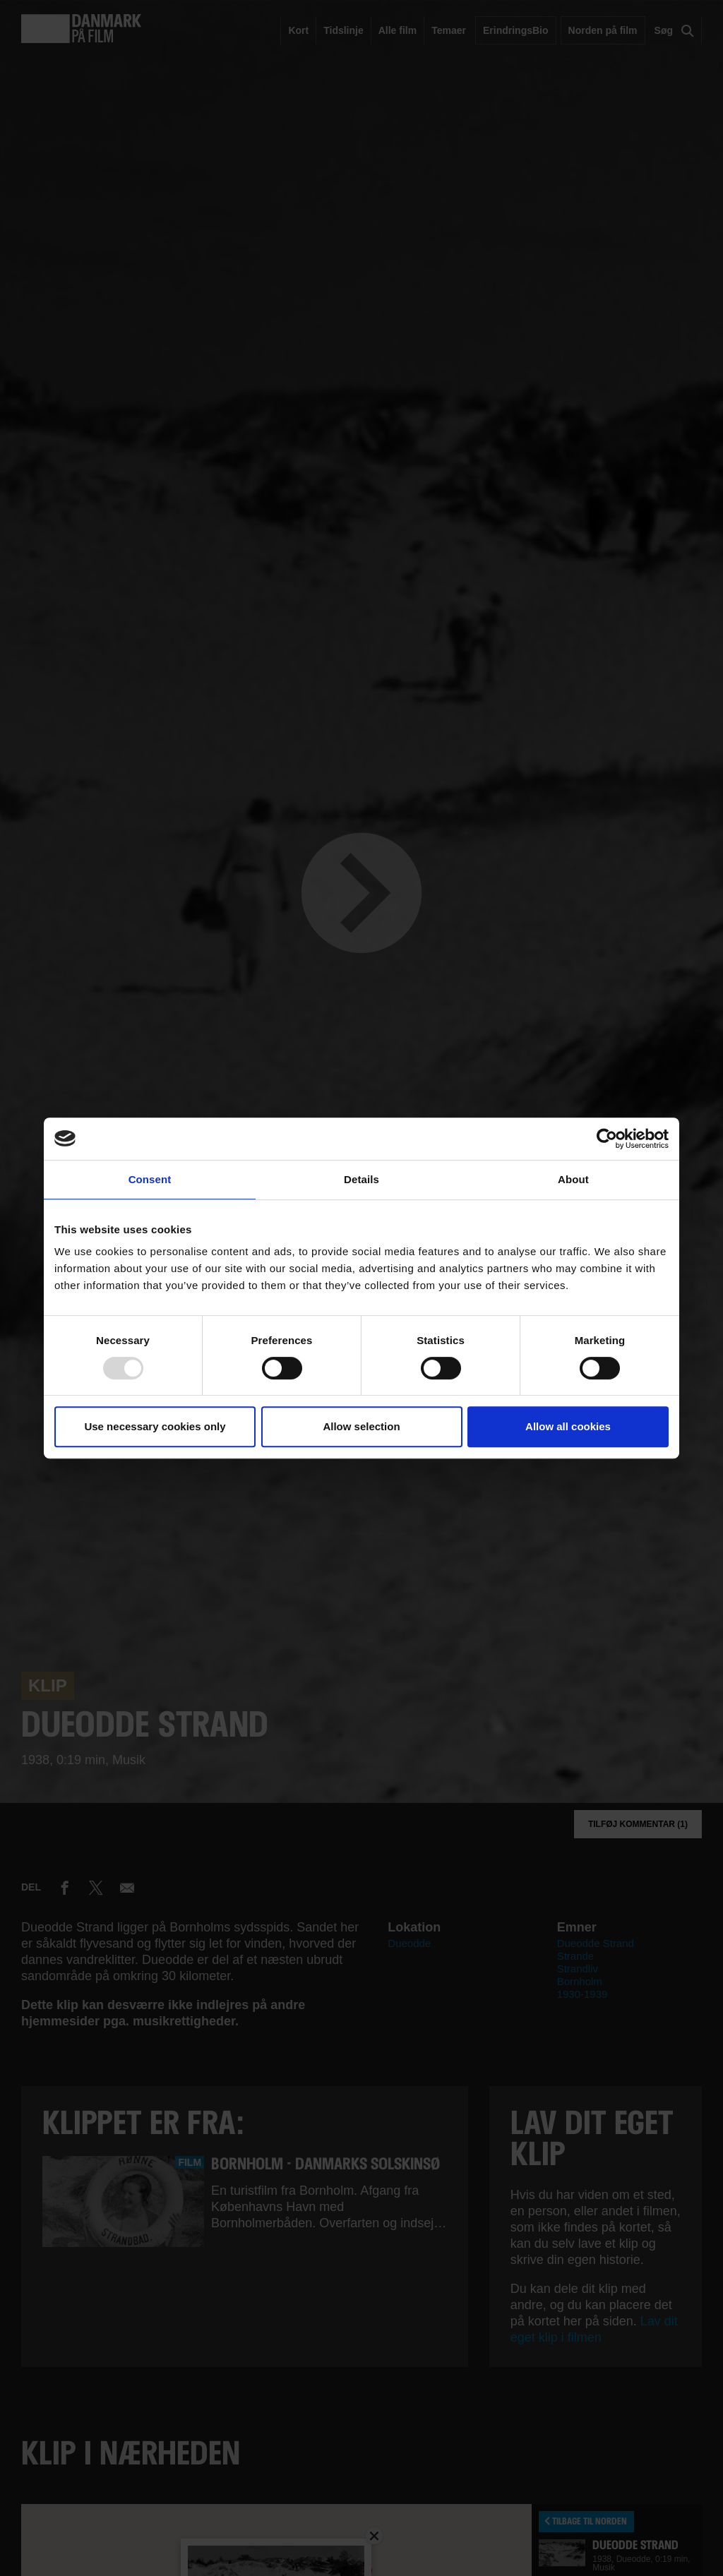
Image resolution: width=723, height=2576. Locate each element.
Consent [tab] (150, 1179)
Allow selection (361, 1426)
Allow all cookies (568, 1426)
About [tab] (573, 1179)
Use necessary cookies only (154, 1426)
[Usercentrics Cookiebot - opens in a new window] (607, 1138)
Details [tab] (361, 1179)
